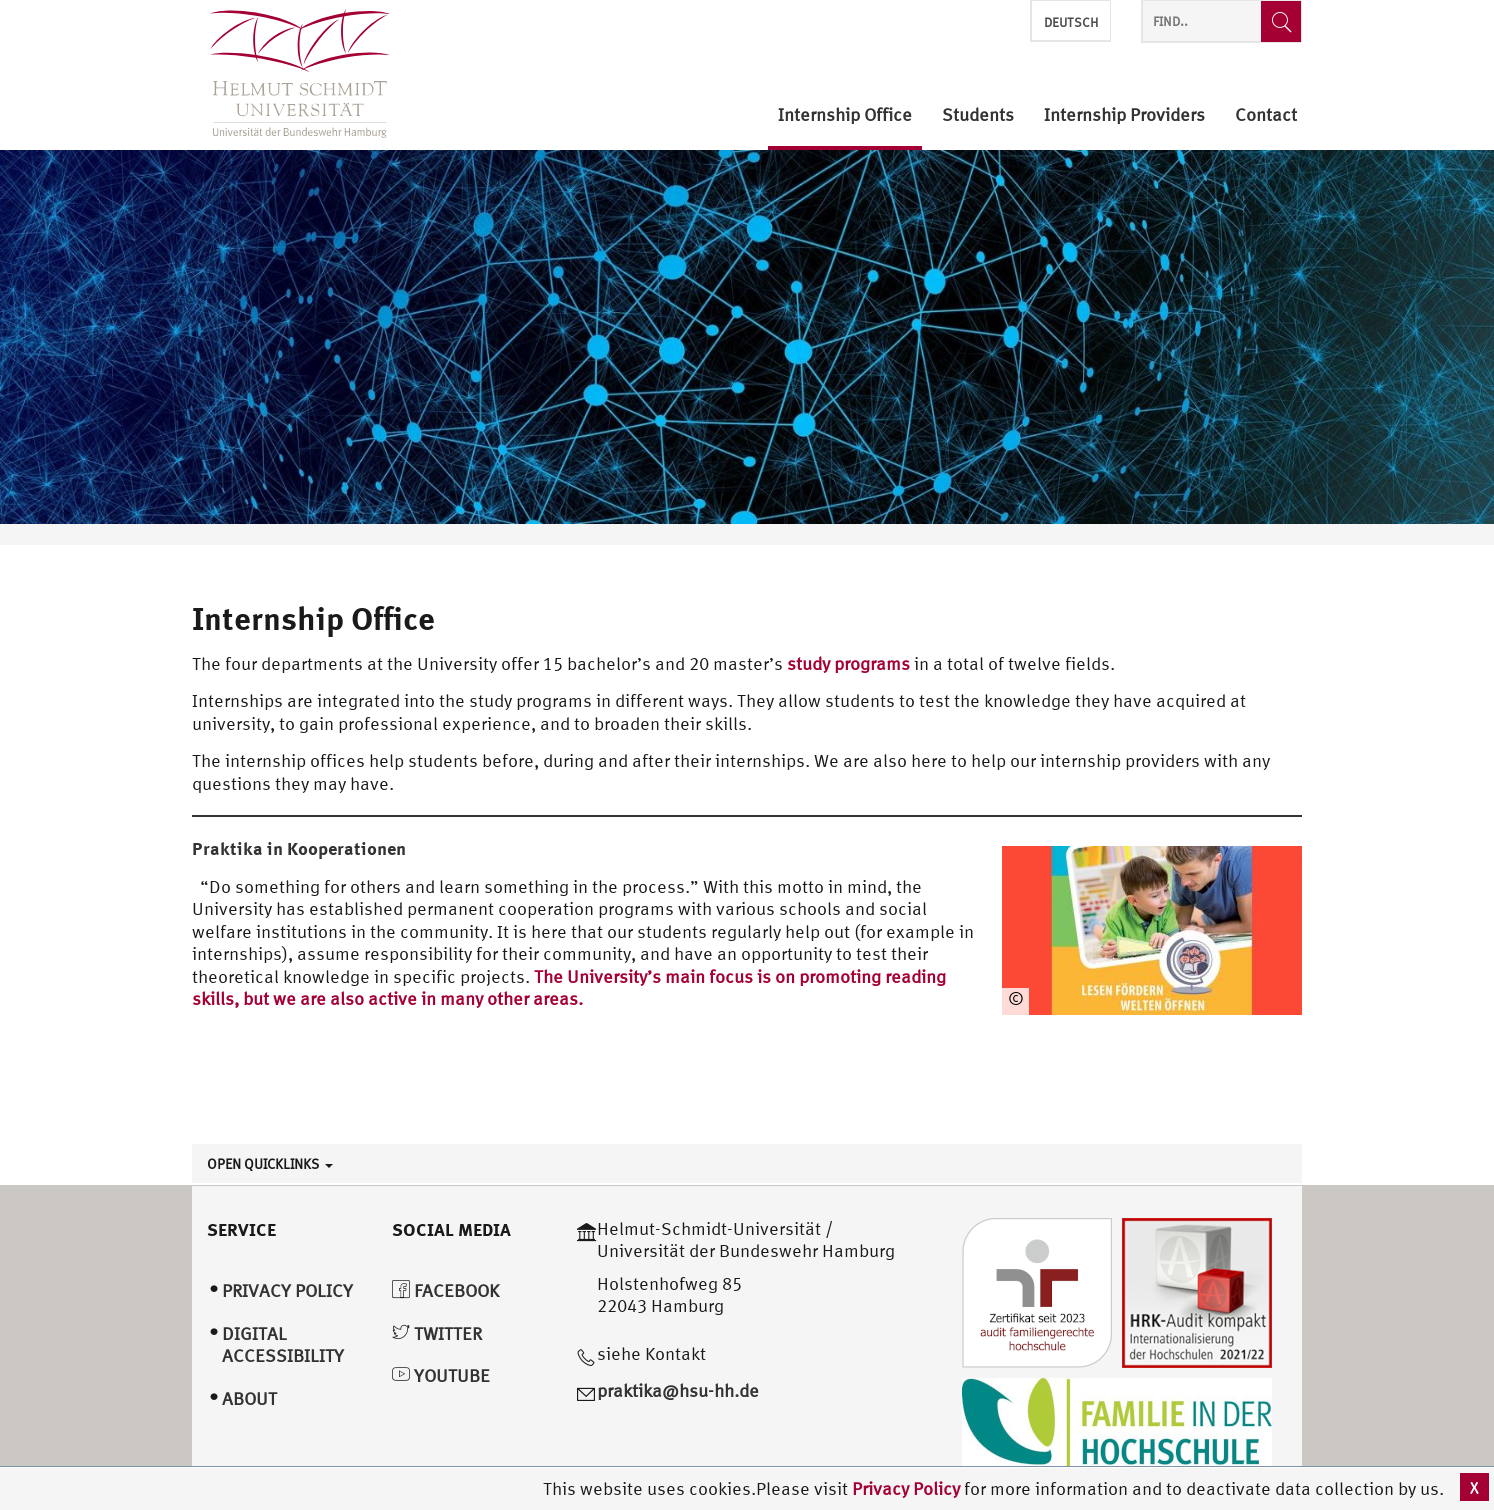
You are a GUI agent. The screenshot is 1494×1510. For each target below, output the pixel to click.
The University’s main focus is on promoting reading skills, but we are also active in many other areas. (569, 988)
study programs (848, 663)
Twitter (437, 1333)
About (249, 1398)
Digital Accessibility (283, 1345)
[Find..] (1281, 21)
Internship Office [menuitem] (845, 115)
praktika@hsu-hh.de (678, 1390)
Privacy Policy (908, 1488)
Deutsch (1071, 22)
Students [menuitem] (978, 115)
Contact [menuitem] (1266, 115)
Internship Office (313, 618)
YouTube (441, 1375)
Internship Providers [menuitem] (1124, 115)
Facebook (445, 1290)
